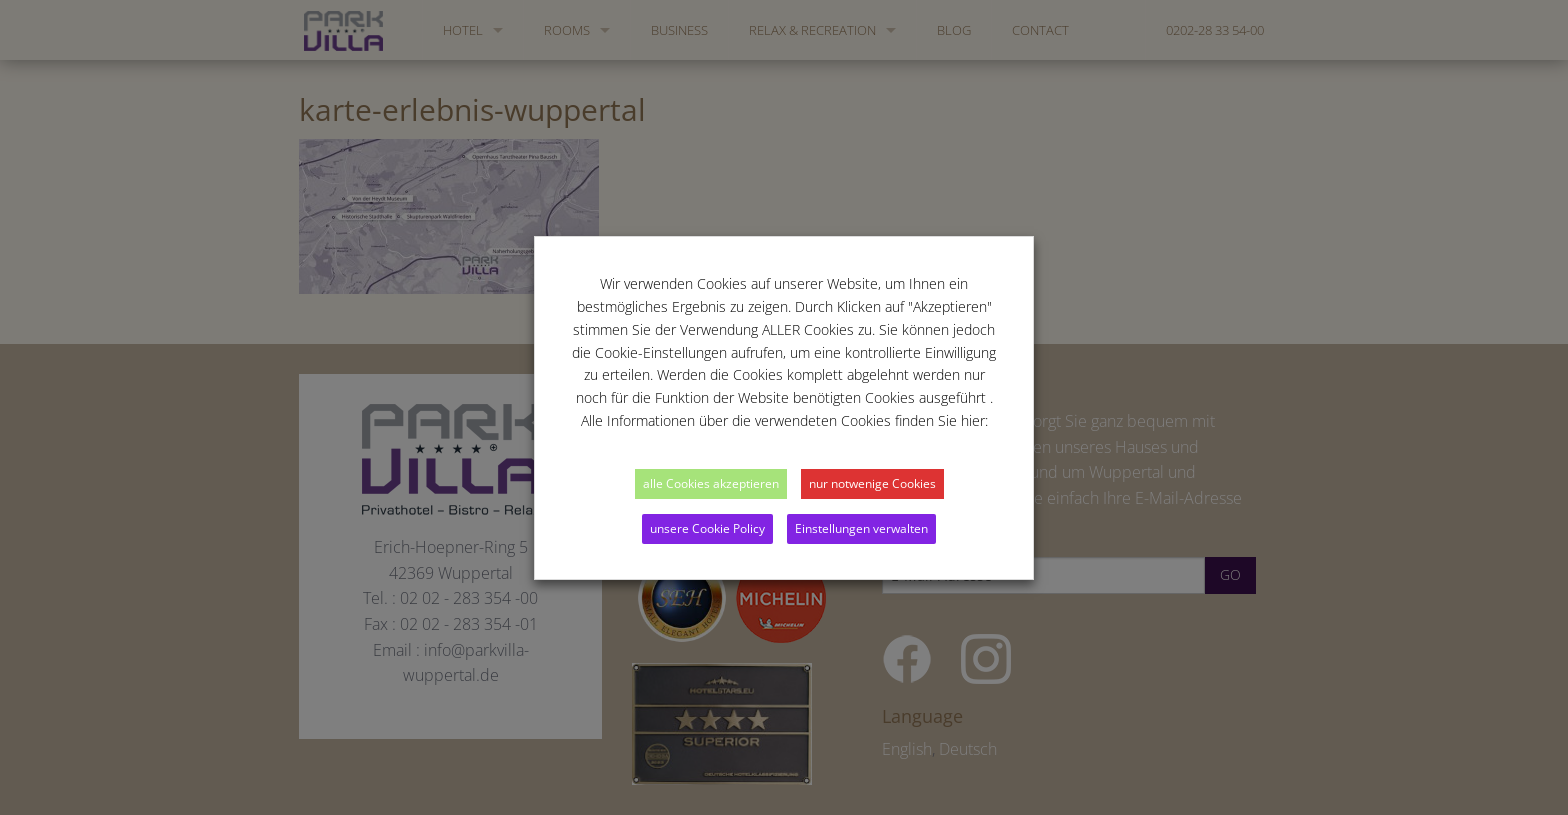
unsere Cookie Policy (707, 528)
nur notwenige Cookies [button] (872, 483)
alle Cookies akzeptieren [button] (711, 483)
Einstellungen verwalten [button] (861, 528)
